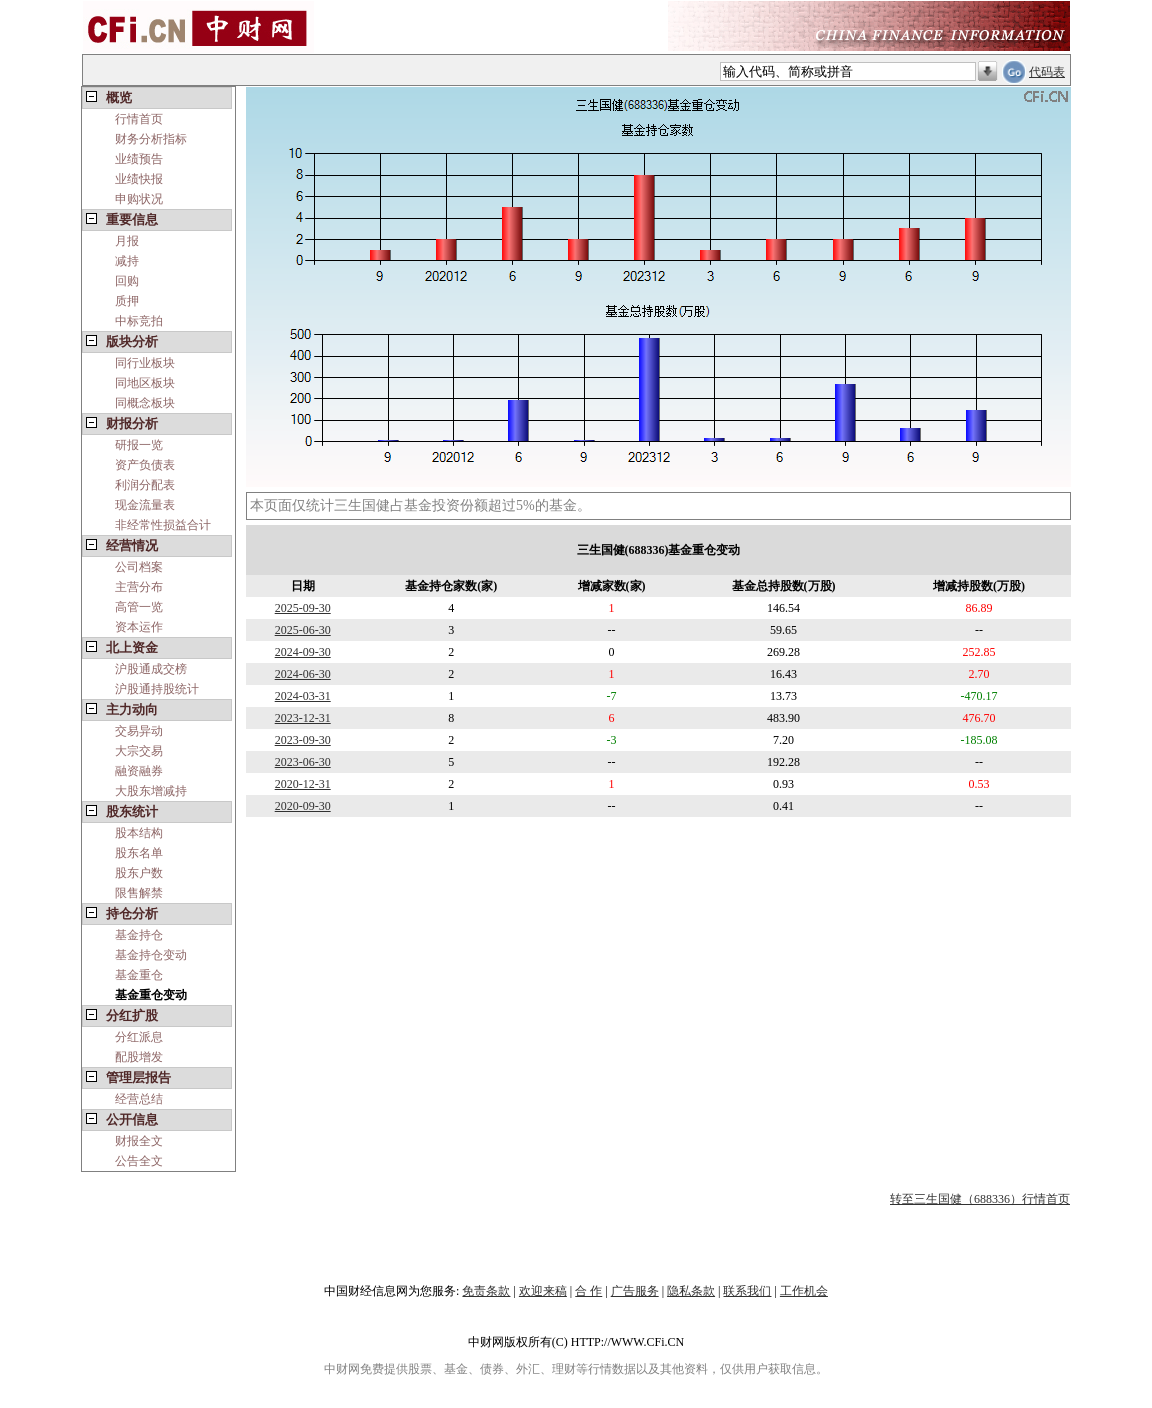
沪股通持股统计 (157, 689)
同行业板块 (145, 363)
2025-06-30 (303, 630)
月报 (127, 241)
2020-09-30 (303, 806)
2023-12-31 (303, 718)
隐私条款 (691, 1291)
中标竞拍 (139, 321)
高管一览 (139, 607)
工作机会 (804, 1291)
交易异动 (139, 731)
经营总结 (139, 1099)
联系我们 (747, 1291)
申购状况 (139, 199)
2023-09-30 (303, 740)
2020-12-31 (303, 784)
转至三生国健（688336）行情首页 (980, 1199)
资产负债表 (145, 465)
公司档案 (139, 567)
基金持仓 (139, 935)
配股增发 (139, 1057)
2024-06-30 (303, 674)
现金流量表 (145, 505)
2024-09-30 (303, 652)
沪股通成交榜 (151, 669)
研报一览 (139, 445)
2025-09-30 (303, 608)
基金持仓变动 (151, 955)
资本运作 (139, 627)
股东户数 (139, 873)
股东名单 (139, 853)
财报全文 (139, 1141)
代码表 (1047, 72)
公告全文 (139, 1161)
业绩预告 (139, 159)
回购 (127, 281)
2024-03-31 (303, 696)
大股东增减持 (151, 791)
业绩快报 (139, 179)
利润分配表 (145, 485)
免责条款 (486, 1291)
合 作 (588, 1291)
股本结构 (139, 833)
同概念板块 (145, 403)
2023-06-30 (303, 762)
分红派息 (139, 1037)
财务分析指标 (151, 139)
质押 (127, 301)
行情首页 (139, 119)
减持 (127, 261)
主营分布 (139, 587)
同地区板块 (145, 383)
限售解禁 (139, 893)
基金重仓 (139, 975)
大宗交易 (139, 751)
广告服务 (635, 1291)
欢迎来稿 (543, 1291)
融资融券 (139, 771)
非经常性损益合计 (163, 525)
